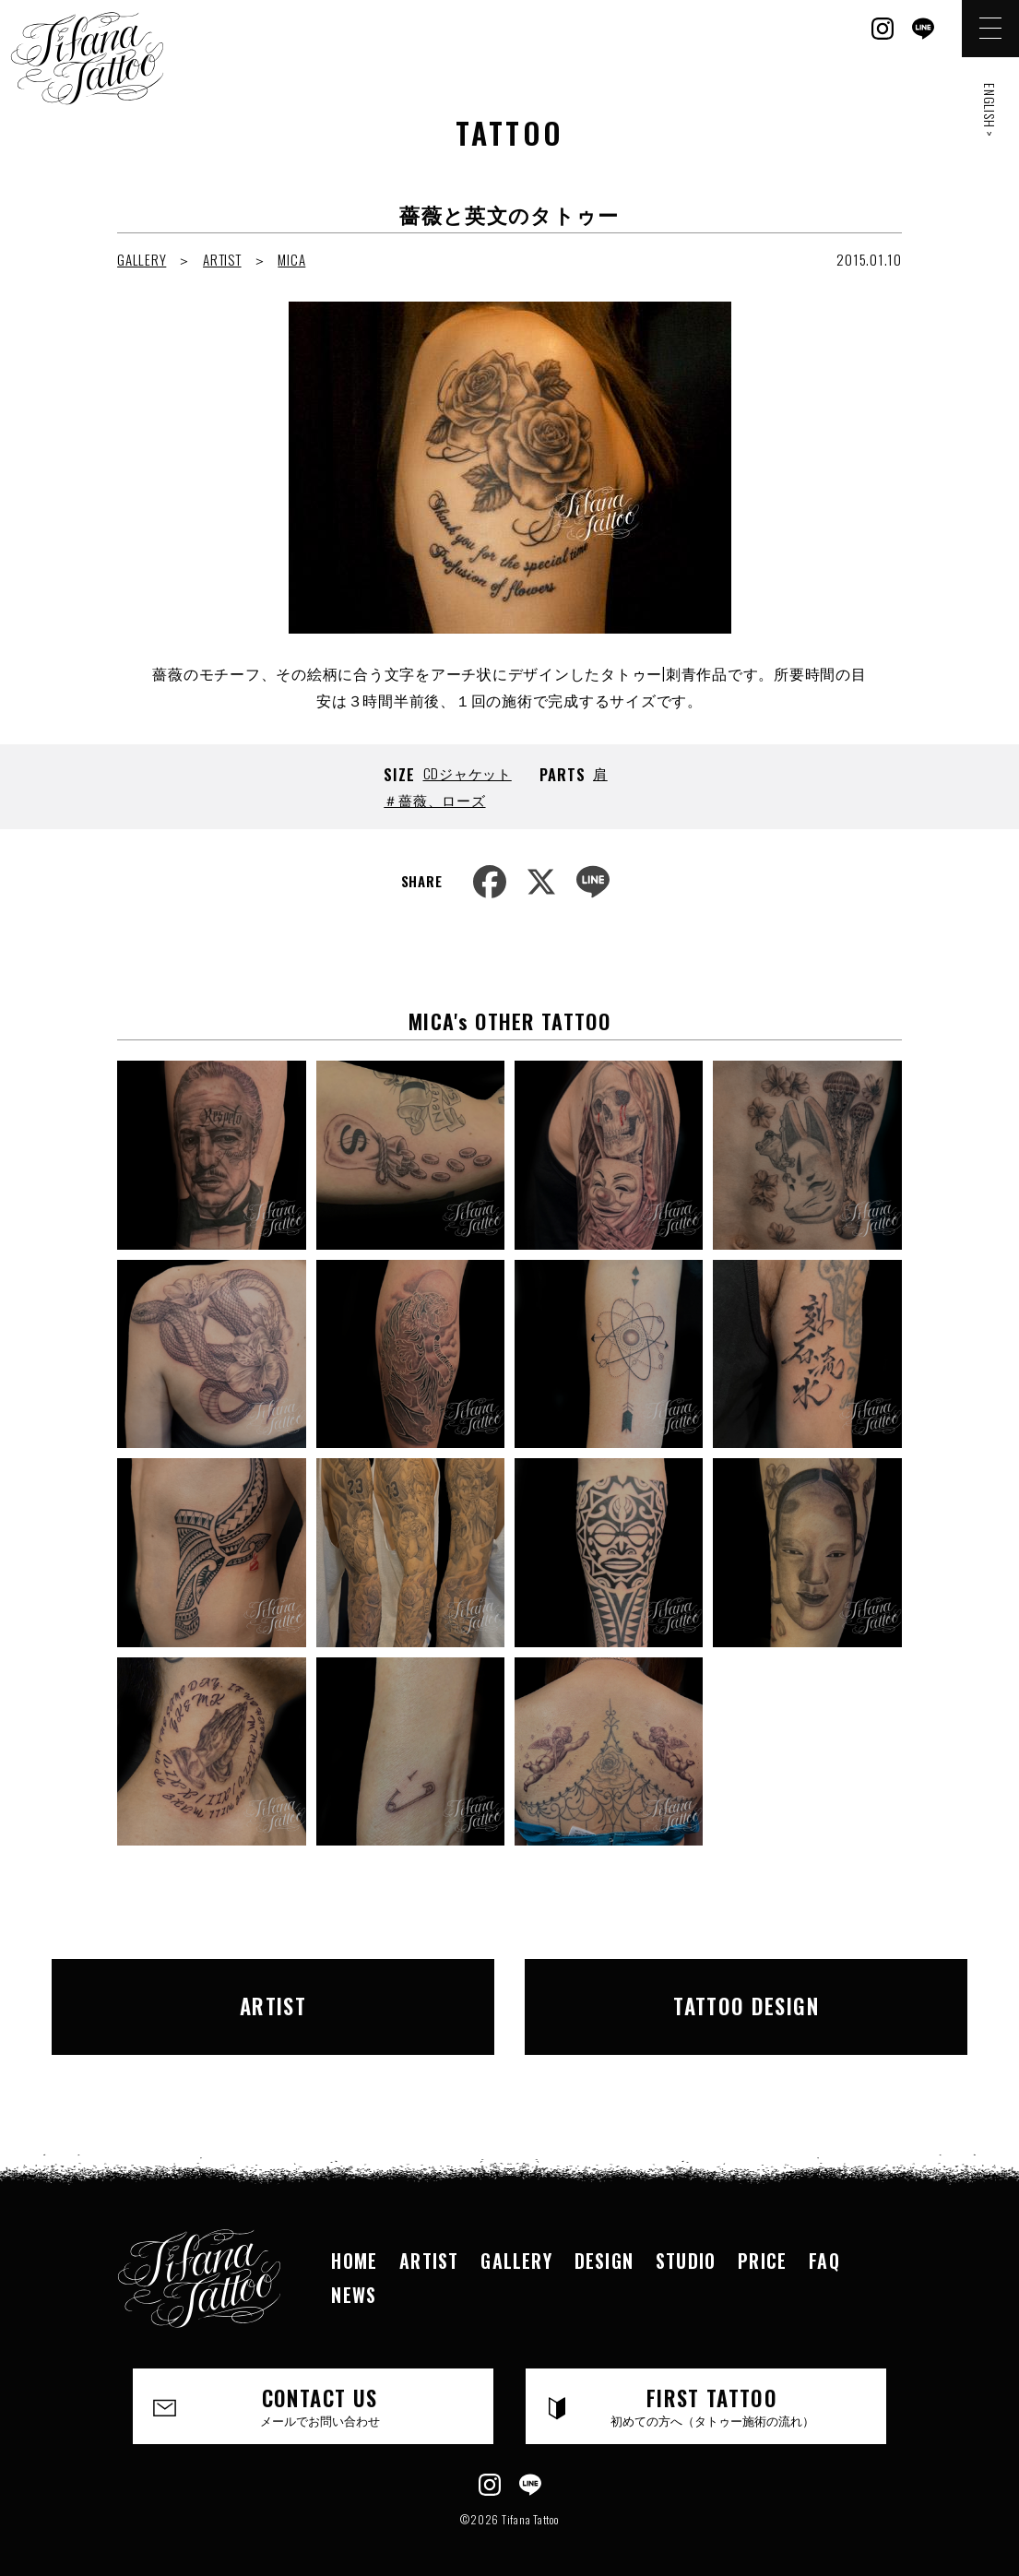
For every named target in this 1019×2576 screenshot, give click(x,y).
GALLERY (141, 259)
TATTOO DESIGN (718, 1995)
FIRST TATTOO (712, 2386)
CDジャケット (467, 773)
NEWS (353, 2273)
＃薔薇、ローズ (434, 799)
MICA (291, 259)
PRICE (762, 2240)
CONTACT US (319, 2386)
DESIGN (604, 2240)
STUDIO (686, 2240)
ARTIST (222, 259)
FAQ (824, 2240)
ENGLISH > (990, 110)
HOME (354, 2240)
